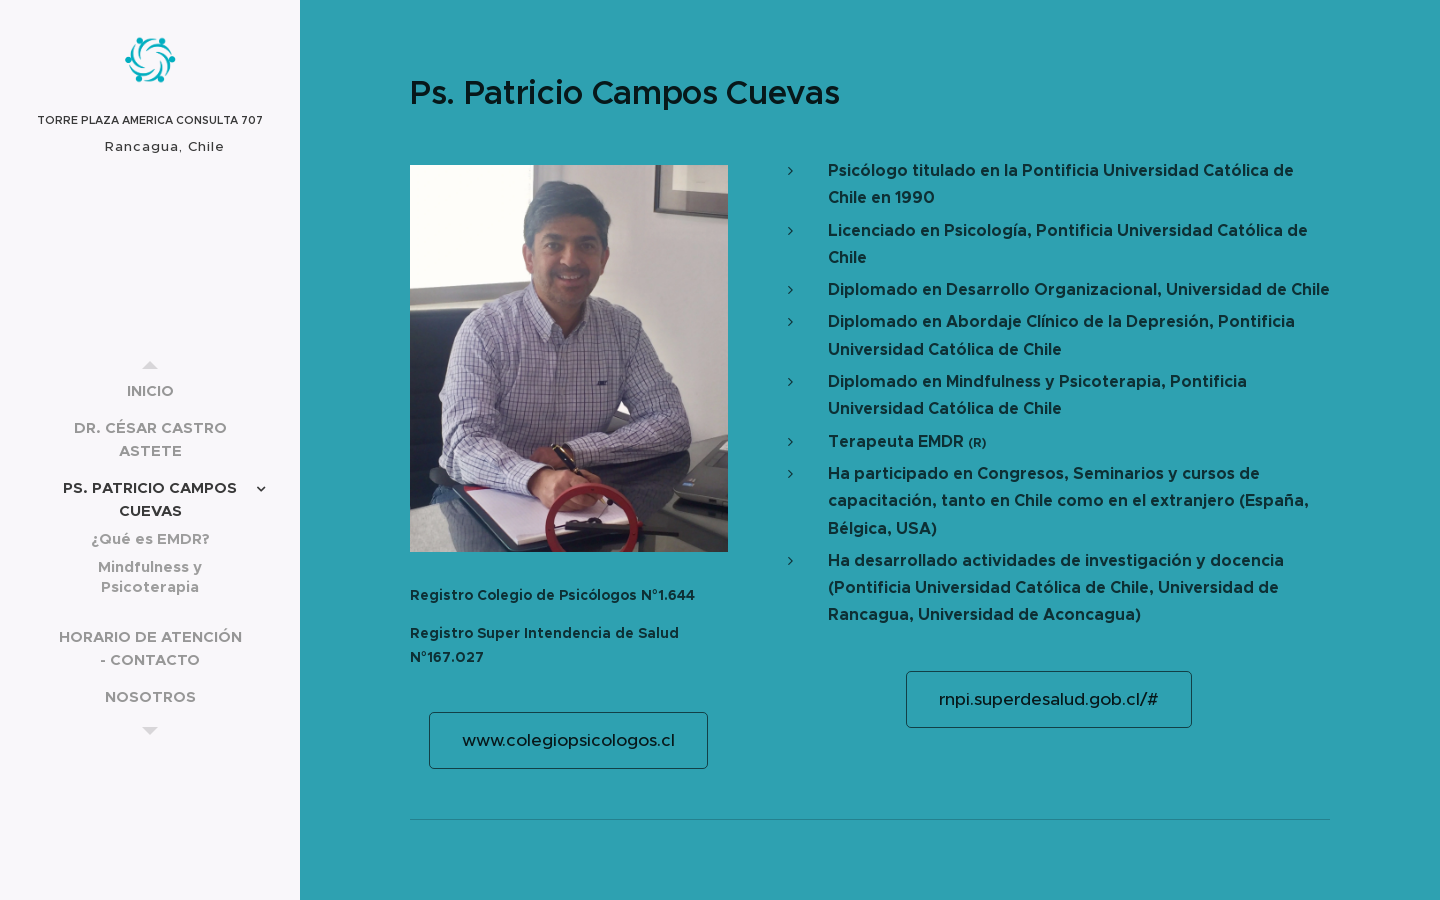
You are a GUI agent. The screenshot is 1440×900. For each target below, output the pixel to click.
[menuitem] (150, 390)
